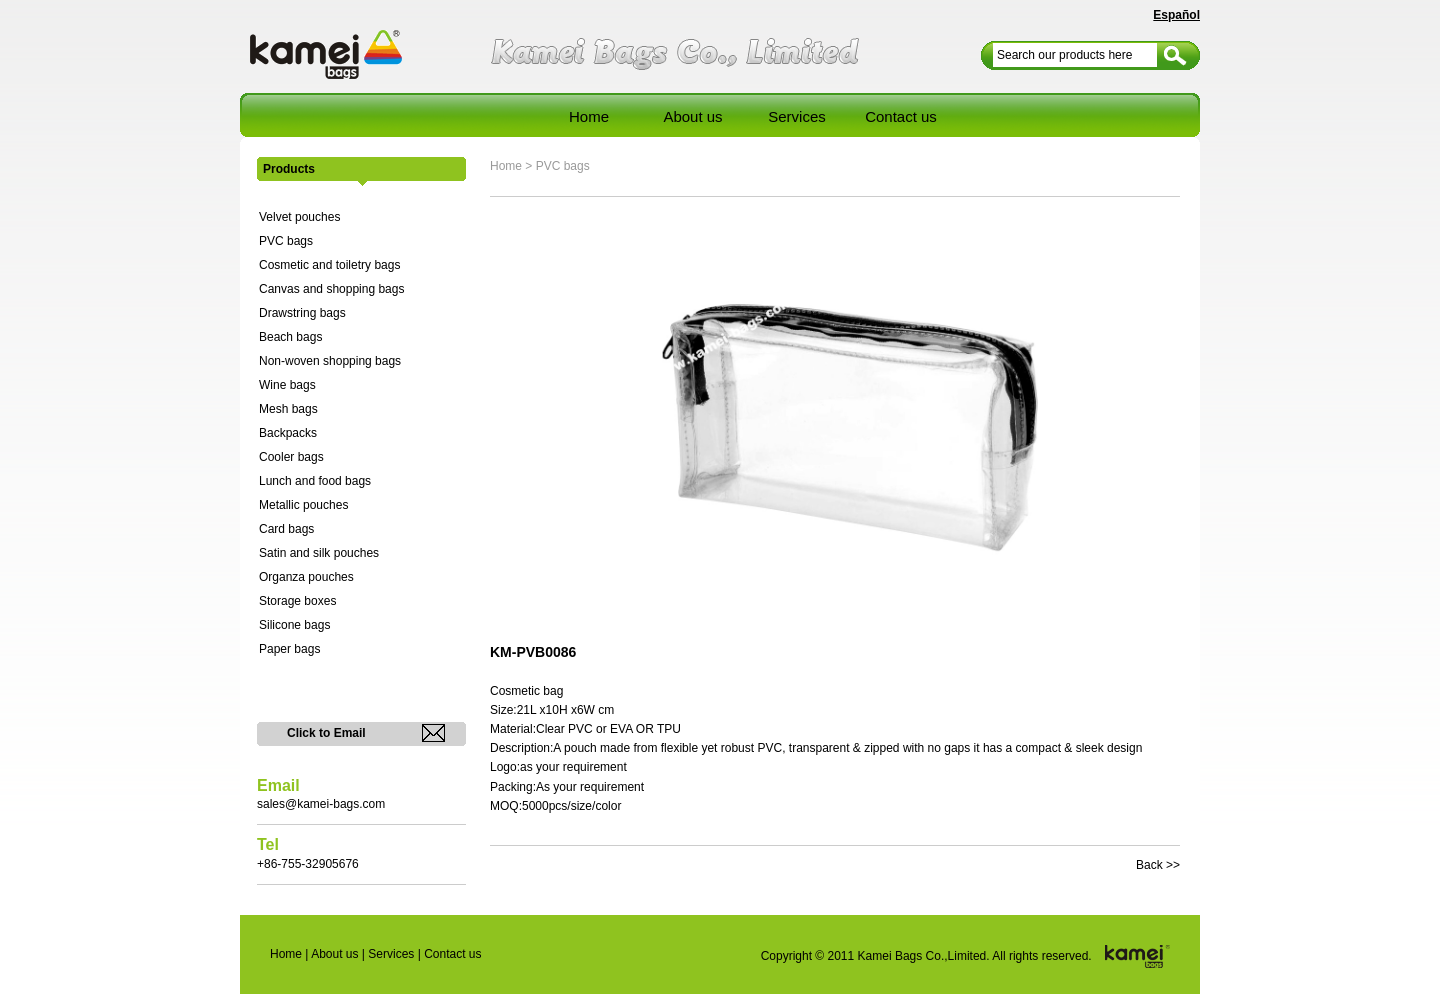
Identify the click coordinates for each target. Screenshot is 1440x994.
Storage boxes (297, 601)
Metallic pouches (303, 505)
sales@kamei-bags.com (321, 804)
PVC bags (286, 241)
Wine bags (287, 385)
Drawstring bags (302, 313)
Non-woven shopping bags (330, 361)
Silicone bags (294, 625)
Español (1176, 15)
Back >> (1158, 865)
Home (589, 116)
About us (692, 116)
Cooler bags (291, 457)
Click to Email (326, 733)
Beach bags (290, 337)
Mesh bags (288, 409)
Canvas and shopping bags (331, 289)
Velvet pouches (299, 217)
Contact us (901, 116)
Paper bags (289, 649)
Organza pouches (306, 577)
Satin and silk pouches (319, 553)
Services (797, 116)
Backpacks (288, 433)
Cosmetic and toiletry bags (329, 265)
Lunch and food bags (315, 481)
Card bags (286, 529)
